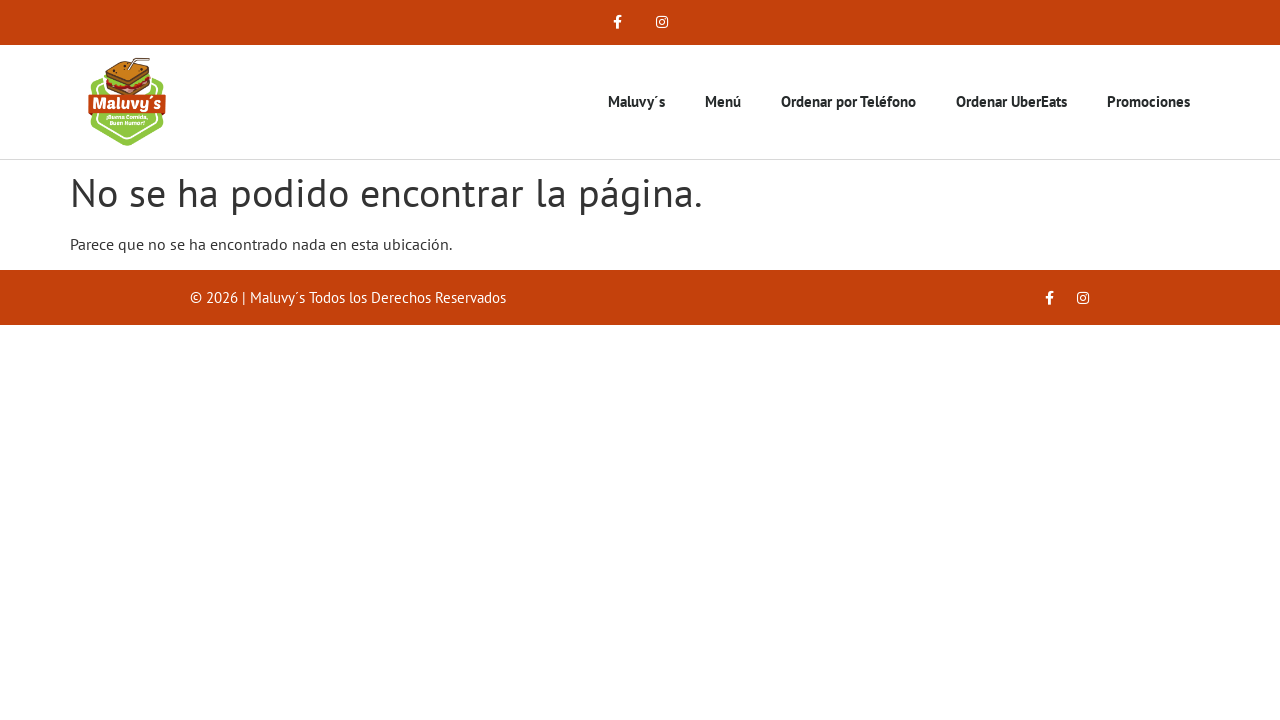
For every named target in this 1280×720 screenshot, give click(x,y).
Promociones (1148, 101)
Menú (723, 101)
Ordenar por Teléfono (848, 101)
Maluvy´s (636, 101)
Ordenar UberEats (1011, 101)
